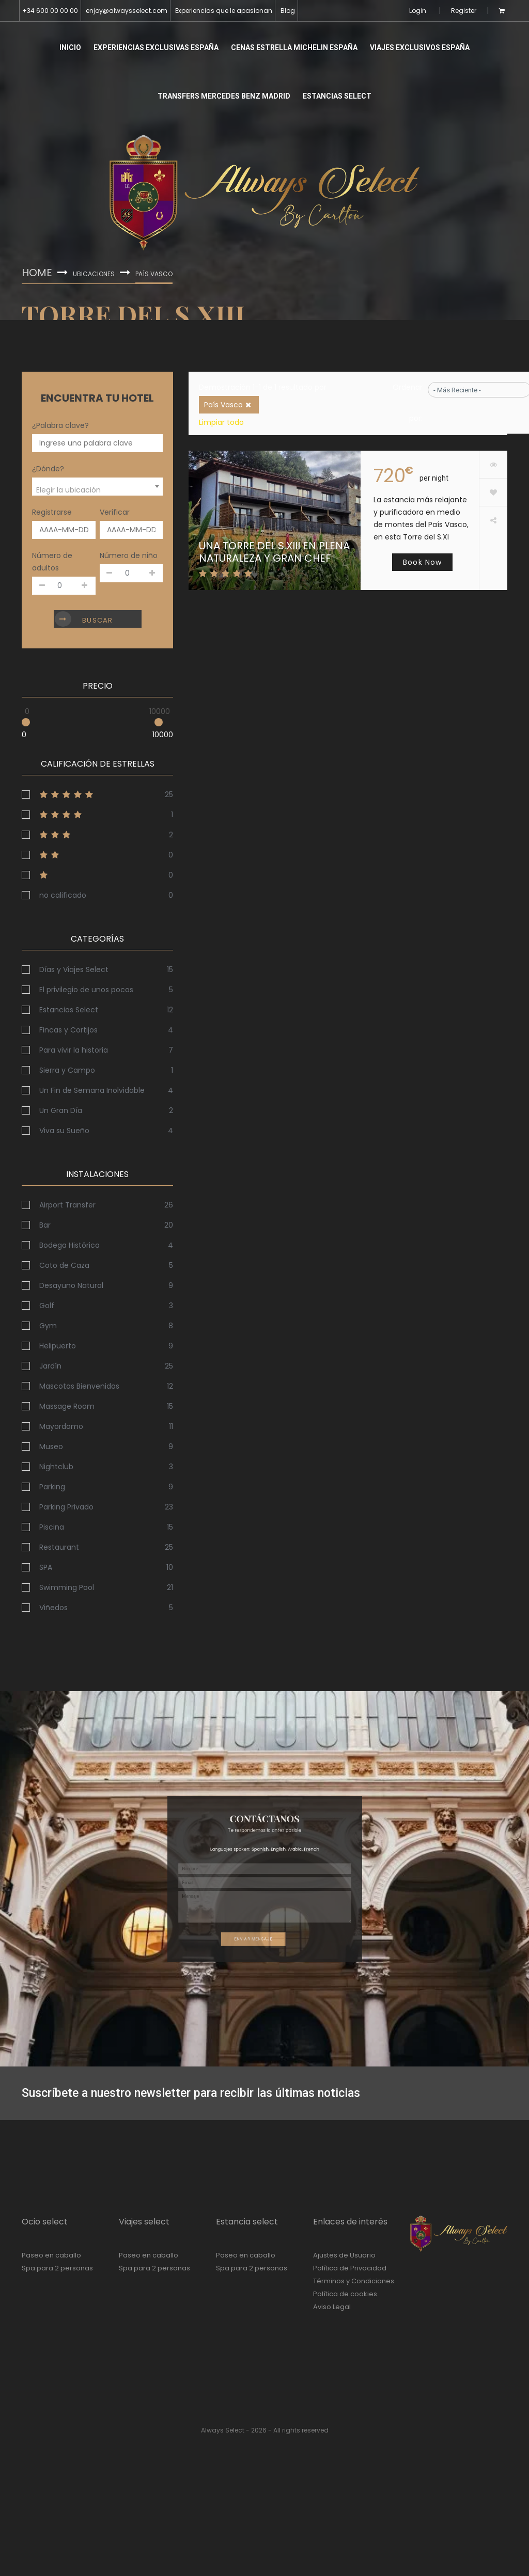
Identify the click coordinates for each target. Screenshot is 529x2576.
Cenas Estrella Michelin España (294, 47)
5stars (97, 794)
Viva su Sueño (64, 1130)
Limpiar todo (221, 422)
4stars (97, 814)
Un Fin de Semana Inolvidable (92, 1090)
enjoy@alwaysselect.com (126, 10)
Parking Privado (66, 1507)
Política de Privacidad (349, 2268)
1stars (97, 875)
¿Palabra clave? (60, 425)
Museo (51, 1446)
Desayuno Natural (71, 1285)
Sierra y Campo (67, 1070)
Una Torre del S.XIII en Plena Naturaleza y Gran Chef (274, 551)
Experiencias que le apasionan (223, 10)
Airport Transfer (67, 1205)
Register (463, 10)
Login (417, 10)
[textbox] (97, 490)
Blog (288, 10)
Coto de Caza (64, 1265)
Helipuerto (57, 1346)
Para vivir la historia (73, 1050)
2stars (97, 855)
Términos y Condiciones (353, 2281)
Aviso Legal (332, 2307)
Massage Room (67, 1406)
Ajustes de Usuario (344, 2255)
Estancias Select (337, 96)
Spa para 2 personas (57, 2268)
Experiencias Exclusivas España (156, 47)
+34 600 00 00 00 (50, 10)
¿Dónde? (48, 469)
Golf (46, 1305)
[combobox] (97, 487)
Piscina (51, 1527)
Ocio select (45, 2222)
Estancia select (247, 2222)
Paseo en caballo (51, 2255)
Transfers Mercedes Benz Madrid (224, 96)
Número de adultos (52, 561)
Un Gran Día (60, 1110)
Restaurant (59, 1547)
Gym (48, 1326)
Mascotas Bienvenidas (79, 1386)
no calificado (62, 895)
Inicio (70, 47)
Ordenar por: (408, 402)
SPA (45, 1567)
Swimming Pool (66, 1587)
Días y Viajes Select (73, 969)
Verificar (115, 512)
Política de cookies (345, 2294)
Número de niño (129, 555)
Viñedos (53, 1607)
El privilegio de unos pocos (86, 989)
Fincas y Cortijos (68, 1030)
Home (37, 272)
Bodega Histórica (69, 1245)
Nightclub (56, 1466)
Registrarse (52, 512)
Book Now (422, 562)
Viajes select (144, 2222)
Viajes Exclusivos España (420, 47)
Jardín (50, 1366)
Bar (45, 1225)
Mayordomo (61, 1426)
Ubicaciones (94, 273)
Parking (52, 1487)
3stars (97, 835)
